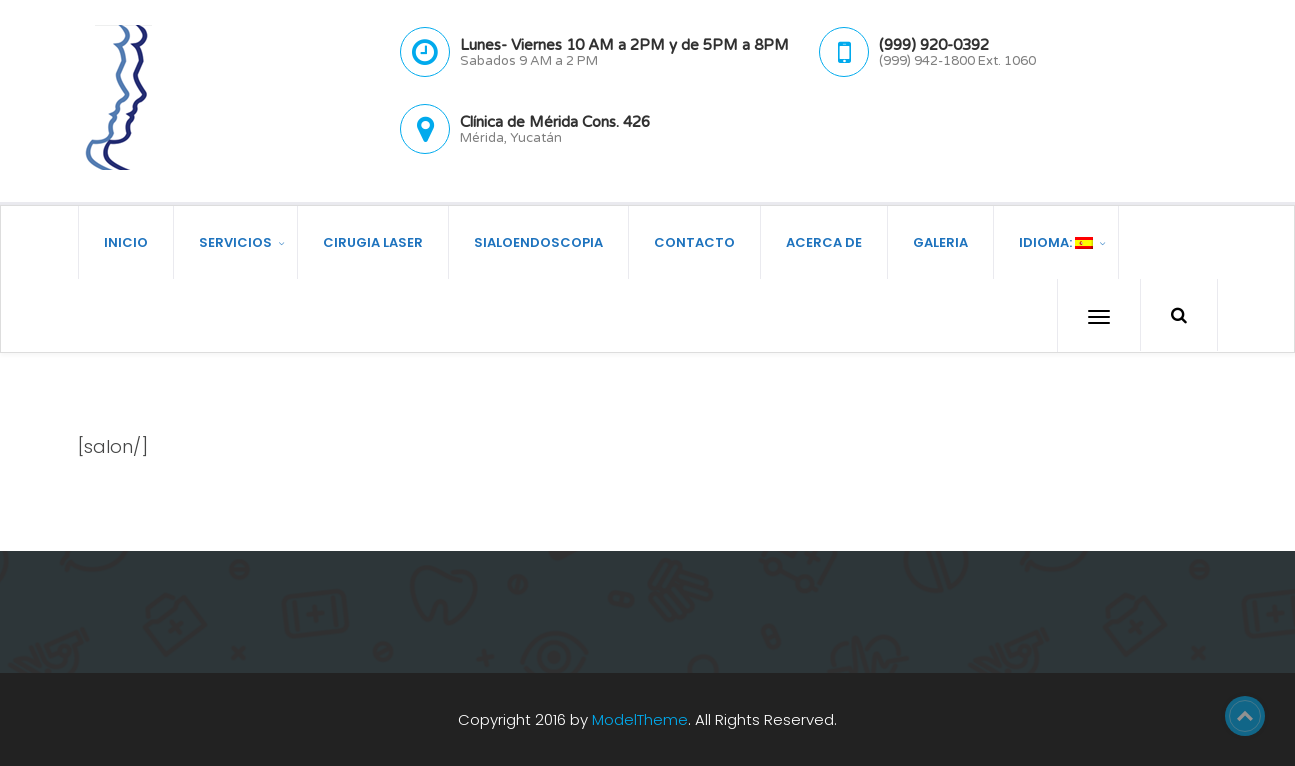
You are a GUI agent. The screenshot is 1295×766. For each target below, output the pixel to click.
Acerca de (824, 241)
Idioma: (1056, 241)
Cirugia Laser (373, 241)
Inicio (126, 241)
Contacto (694, 241)
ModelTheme (640, 718)
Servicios (235, 241)
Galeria (940, 241)
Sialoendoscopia (538, 241)
